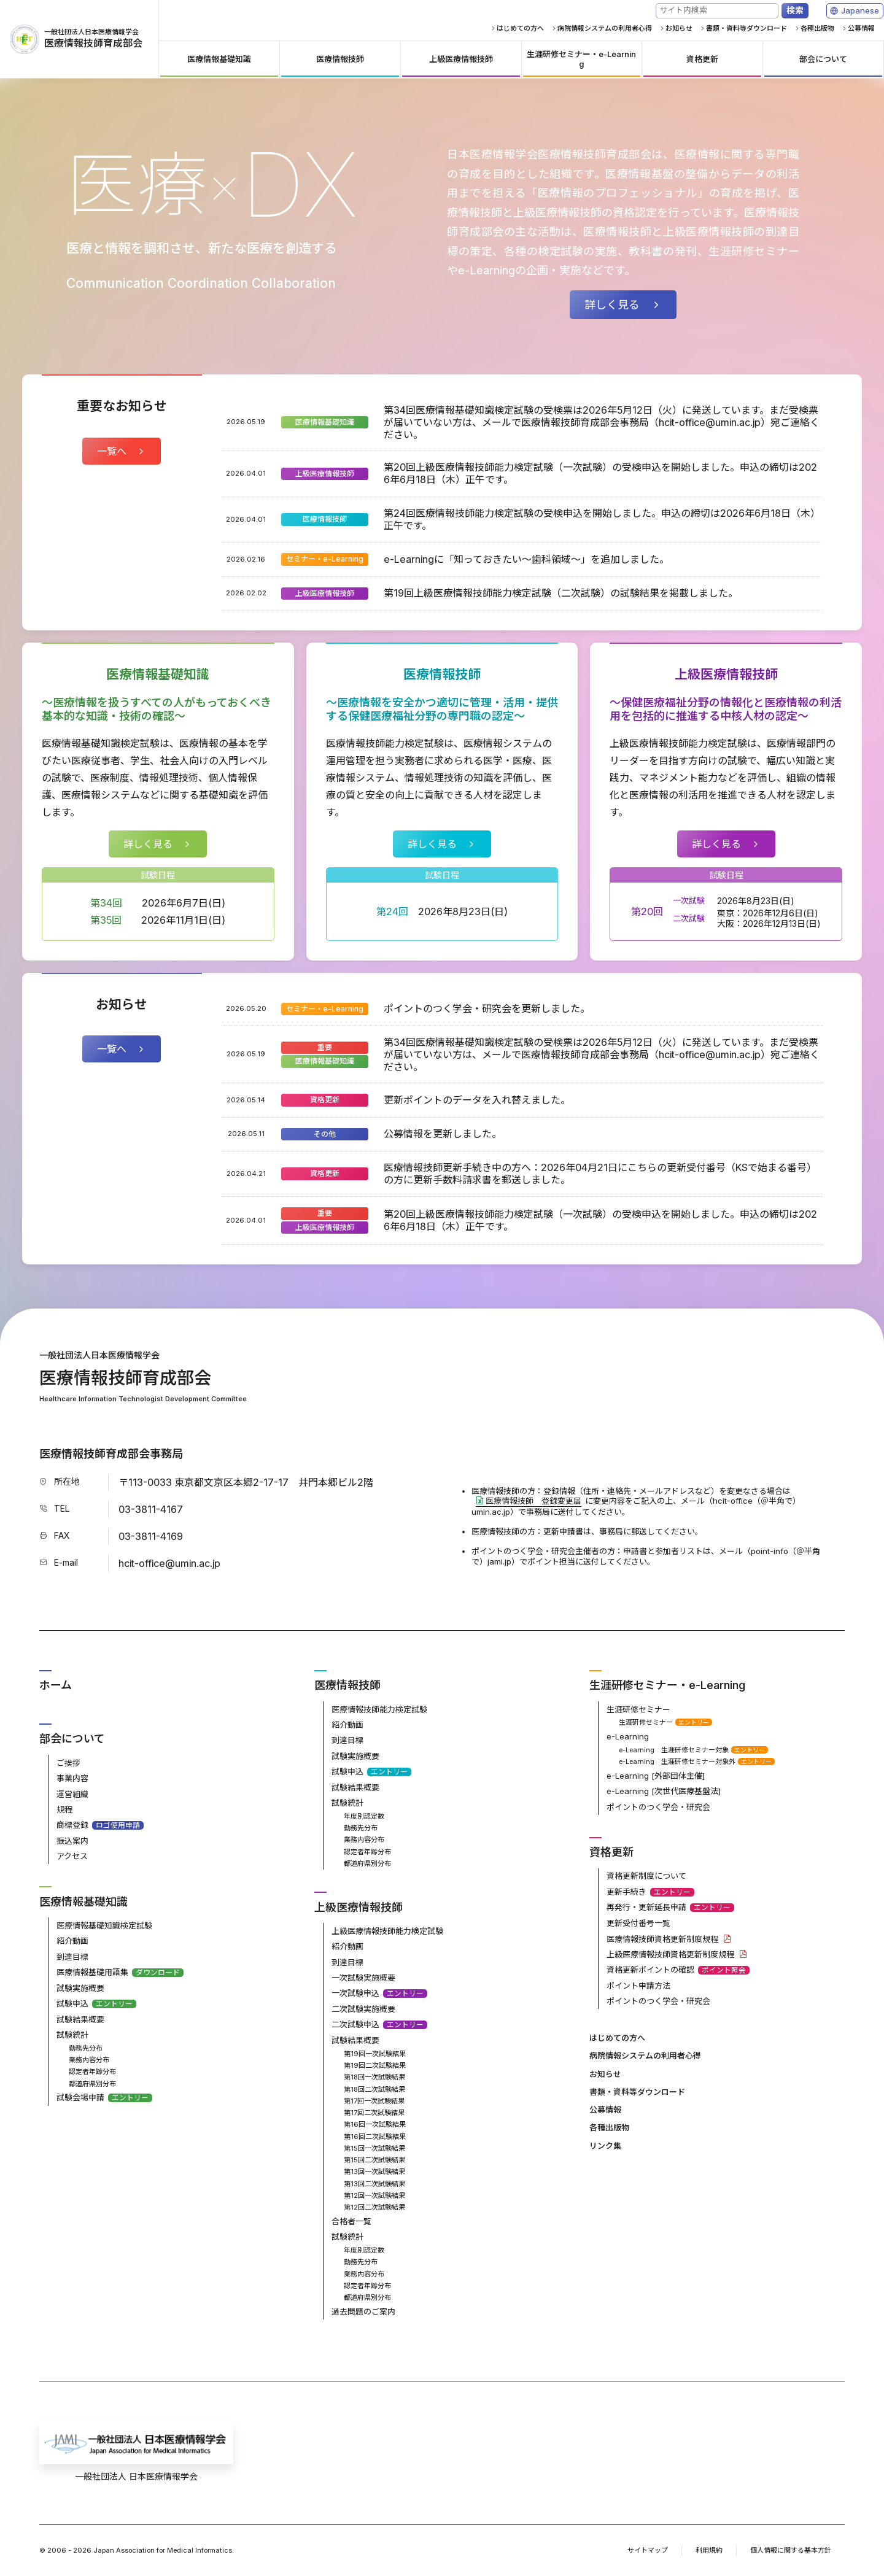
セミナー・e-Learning (324, 558)
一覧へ (111, 451)
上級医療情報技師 (324, 473)
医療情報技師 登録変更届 (533, 1501)
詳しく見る (612, 304)
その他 (325, 1134)
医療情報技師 (325, 519)
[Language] (860, 11)
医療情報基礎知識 (324, 422)
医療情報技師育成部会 (76, 39)
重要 (324, 1047)
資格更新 (324, 1099)
